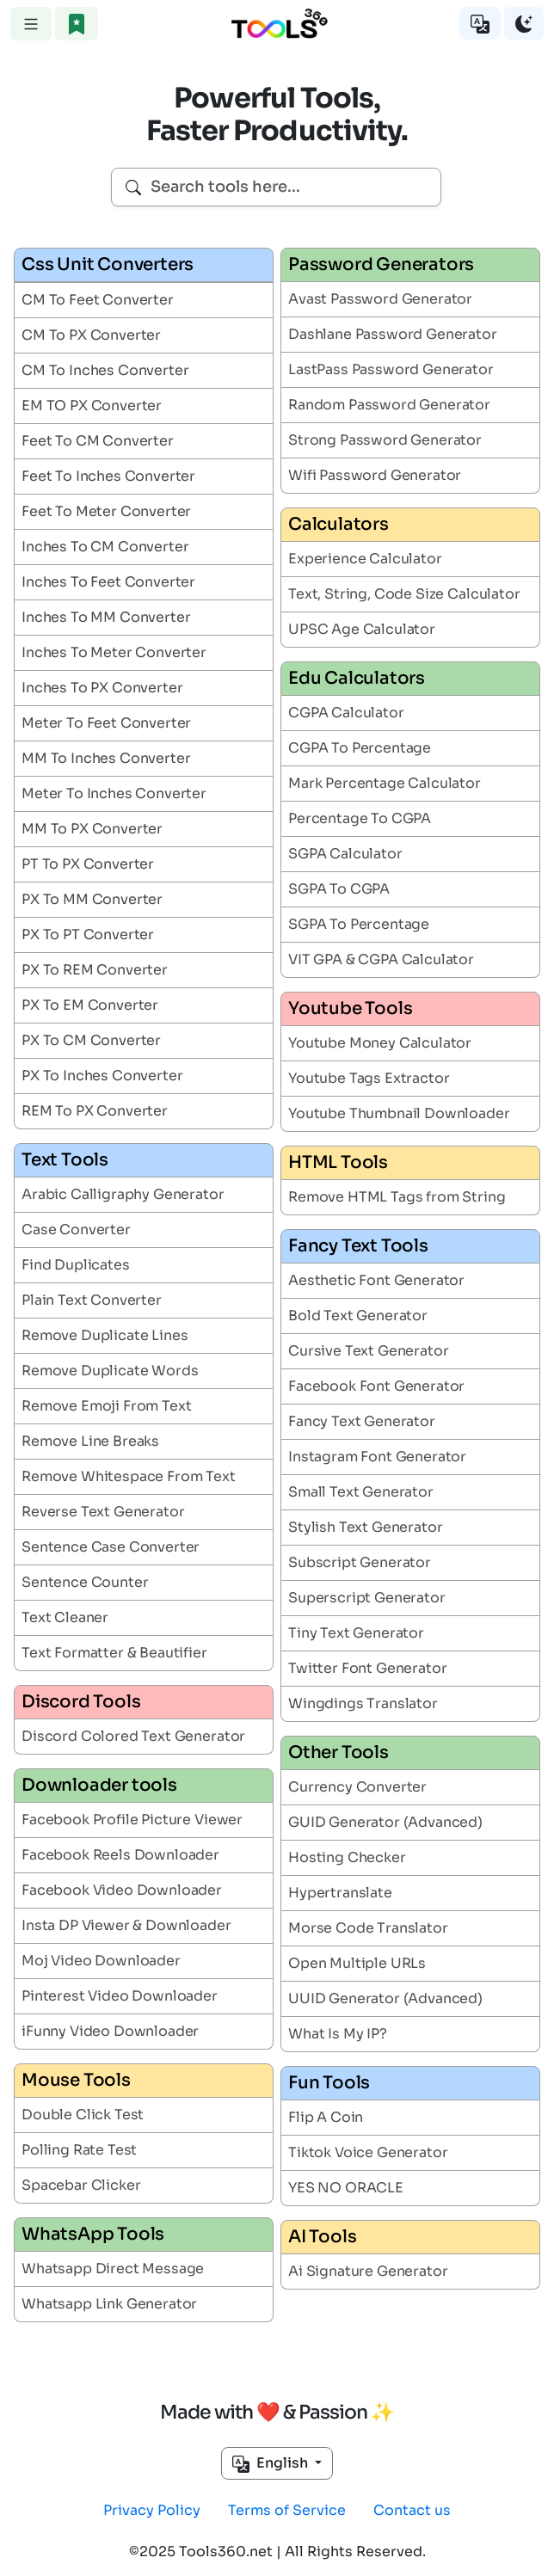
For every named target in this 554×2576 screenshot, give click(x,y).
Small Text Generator (361, 1492)
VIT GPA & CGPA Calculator (381, 959)
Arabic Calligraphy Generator (123, 1194)
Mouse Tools (76, 2080)
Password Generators (381, 264)
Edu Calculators (356, 678)
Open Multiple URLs (357, 1963)
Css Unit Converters (108, 264)
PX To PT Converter (88, 934)
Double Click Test (83, 2115)
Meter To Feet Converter (106, 723)
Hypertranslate (340, 1893)
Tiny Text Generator (356, 1633)
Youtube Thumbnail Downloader (399, 1113)
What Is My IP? (337, 2034)
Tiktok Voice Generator (367, 2152)
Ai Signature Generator (367, 2271)
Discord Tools (81, 1701)
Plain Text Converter (92, 1300)
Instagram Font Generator (377, 1457)
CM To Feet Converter (98, 300)
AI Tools (322, 2236)
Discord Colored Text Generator (133, 1736)
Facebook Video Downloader (122, 1890)
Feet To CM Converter (98, 441)
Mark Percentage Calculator (384, 783)
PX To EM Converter (90, 1005)
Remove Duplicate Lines (105, 1335)
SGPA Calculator (345, 854)
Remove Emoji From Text (106, 1406)
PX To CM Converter (91, 1040)
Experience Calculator (365, 559)
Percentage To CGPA (359, 818)
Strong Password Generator (385, 440)
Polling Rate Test (79, 2150)
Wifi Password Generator (374, 475)
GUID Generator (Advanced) (385, 1822)
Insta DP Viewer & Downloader (126, 1925)
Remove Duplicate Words (110, 1371)
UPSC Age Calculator (361, 629)
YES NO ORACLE (345, 2188)
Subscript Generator (359, 1562)
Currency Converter (357, 1787)
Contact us (412, 2510)
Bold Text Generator (358, 1315)
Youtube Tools (350, 1008)
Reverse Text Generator (103, 1512)
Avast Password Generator (380, 299)
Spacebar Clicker (81, 2185)
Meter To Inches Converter (114, 793)
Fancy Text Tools (358, 1246)
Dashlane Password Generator (392, 334)
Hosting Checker (347, 1857)
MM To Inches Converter (106, 758)
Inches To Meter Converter (114, 652)
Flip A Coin (325, 2117)
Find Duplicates (76, 1265)
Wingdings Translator (363, 1703)
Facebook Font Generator (376, 1386)
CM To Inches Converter (105, 370)
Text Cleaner (65, 1617)
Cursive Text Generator (368, 1351)
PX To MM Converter (92, 899)
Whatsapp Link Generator (109, 2304)
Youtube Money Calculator (379, 1043)
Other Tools (338, 1752)
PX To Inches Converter (102, 1076)
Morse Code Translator (368, 1928)
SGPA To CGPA (339, 889)
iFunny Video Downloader (110, 2031)
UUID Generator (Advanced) (385, 1998)
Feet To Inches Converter (108, 476)
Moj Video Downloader (101, 1961)
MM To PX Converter (92, 829)
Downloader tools (99, 1785)
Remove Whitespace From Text (129, 1476)
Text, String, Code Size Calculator (404, 594)
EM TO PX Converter (92, 406)
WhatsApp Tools (93, 2234)
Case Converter (76, 1229)
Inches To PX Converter (102, 688)
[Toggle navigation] (31, 23)
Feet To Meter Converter (106, 511)
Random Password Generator (389, 405)
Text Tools (65, 1160)
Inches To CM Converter (105, 547)
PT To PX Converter (88, 864)
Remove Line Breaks (90, 1441)
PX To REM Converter (95, 970)
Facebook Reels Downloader (120, 1855)
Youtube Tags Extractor (368, 1078)
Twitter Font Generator (367, 1668)
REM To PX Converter (95, 1111)
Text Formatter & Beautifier (114, 1653)
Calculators (338, 524)
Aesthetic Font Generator (376, 1280)
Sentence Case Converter (111, 1547)
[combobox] (276, 187)
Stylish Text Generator (365, 1527)
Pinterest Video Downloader (120, 1996)
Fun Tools (329, 2082)
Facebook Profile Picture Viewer (132, 1820)
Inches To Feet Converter (108, 582)
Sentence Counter (85, 1582)
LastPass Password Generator (391, 369)
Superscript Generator (367, 1598)
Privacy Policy (151, 2510)
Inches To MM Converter (106, 617)
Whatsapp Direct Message (113, 2268)
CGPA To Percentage (359, 748)
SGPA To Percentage (358, 924)
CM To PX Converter (91, 335)
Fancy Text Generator (361, 1421)
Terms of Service (287, 2510)
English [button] (271, 2463)
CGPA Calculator (346, 713)
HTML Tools (338, 1162)
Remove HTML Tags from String (397, 1197)
